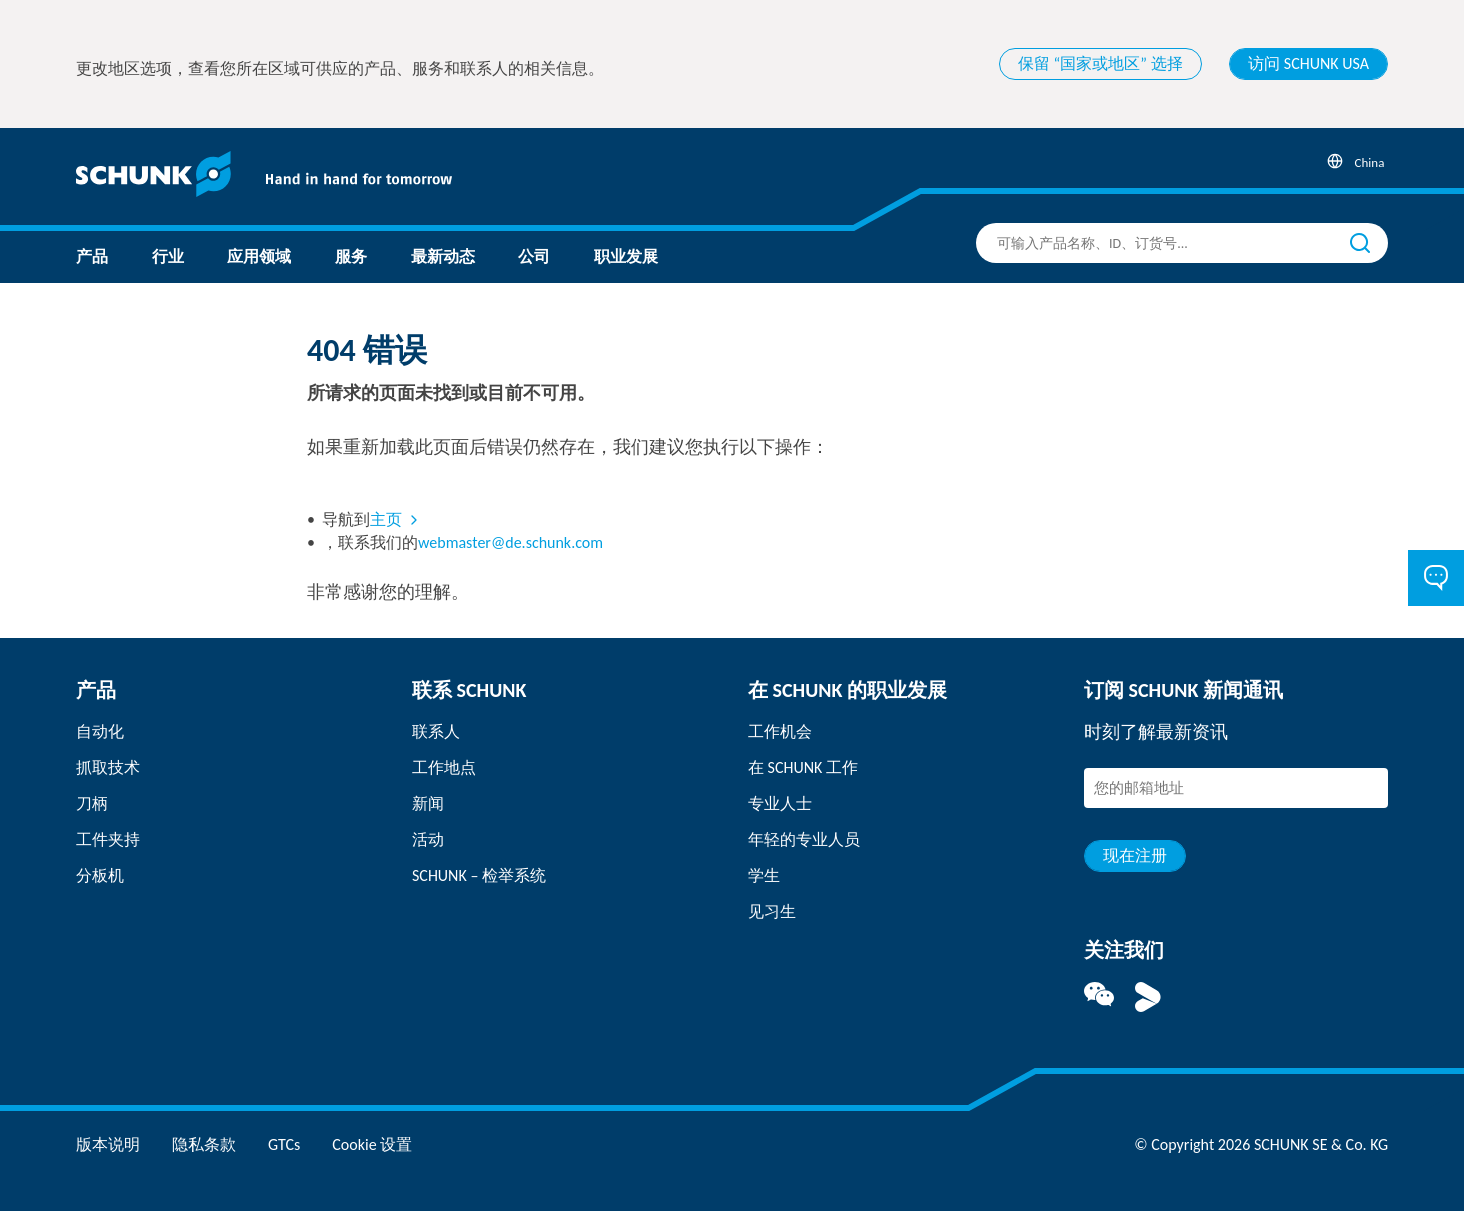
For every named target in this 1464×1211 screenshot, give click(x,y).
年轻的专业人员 (804, 839)
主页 (386, 519)
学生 (764, 875)
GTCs (284, 1144)
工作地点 (444, 767)
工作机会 (780, 731)
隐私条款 (204, 1144)
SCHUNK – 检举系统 (479, 875)
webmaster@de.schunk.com (510, 542)
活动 (428, 839)
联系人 (436, 731)
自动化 (100, 731)
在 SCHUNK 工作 (803, 767)
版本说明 (108, 1144)
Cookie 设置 (372, 1144)
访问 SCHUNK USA (1308, 63)
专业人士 (780, 803)
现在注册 (1135, 855)
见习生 (772, 911)
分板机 (100, 875)
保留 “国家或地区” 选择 (1100, 63)
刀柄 (92, 803)
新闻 (428, 803)
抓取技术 (108, 767)
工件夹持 (108, 839)
